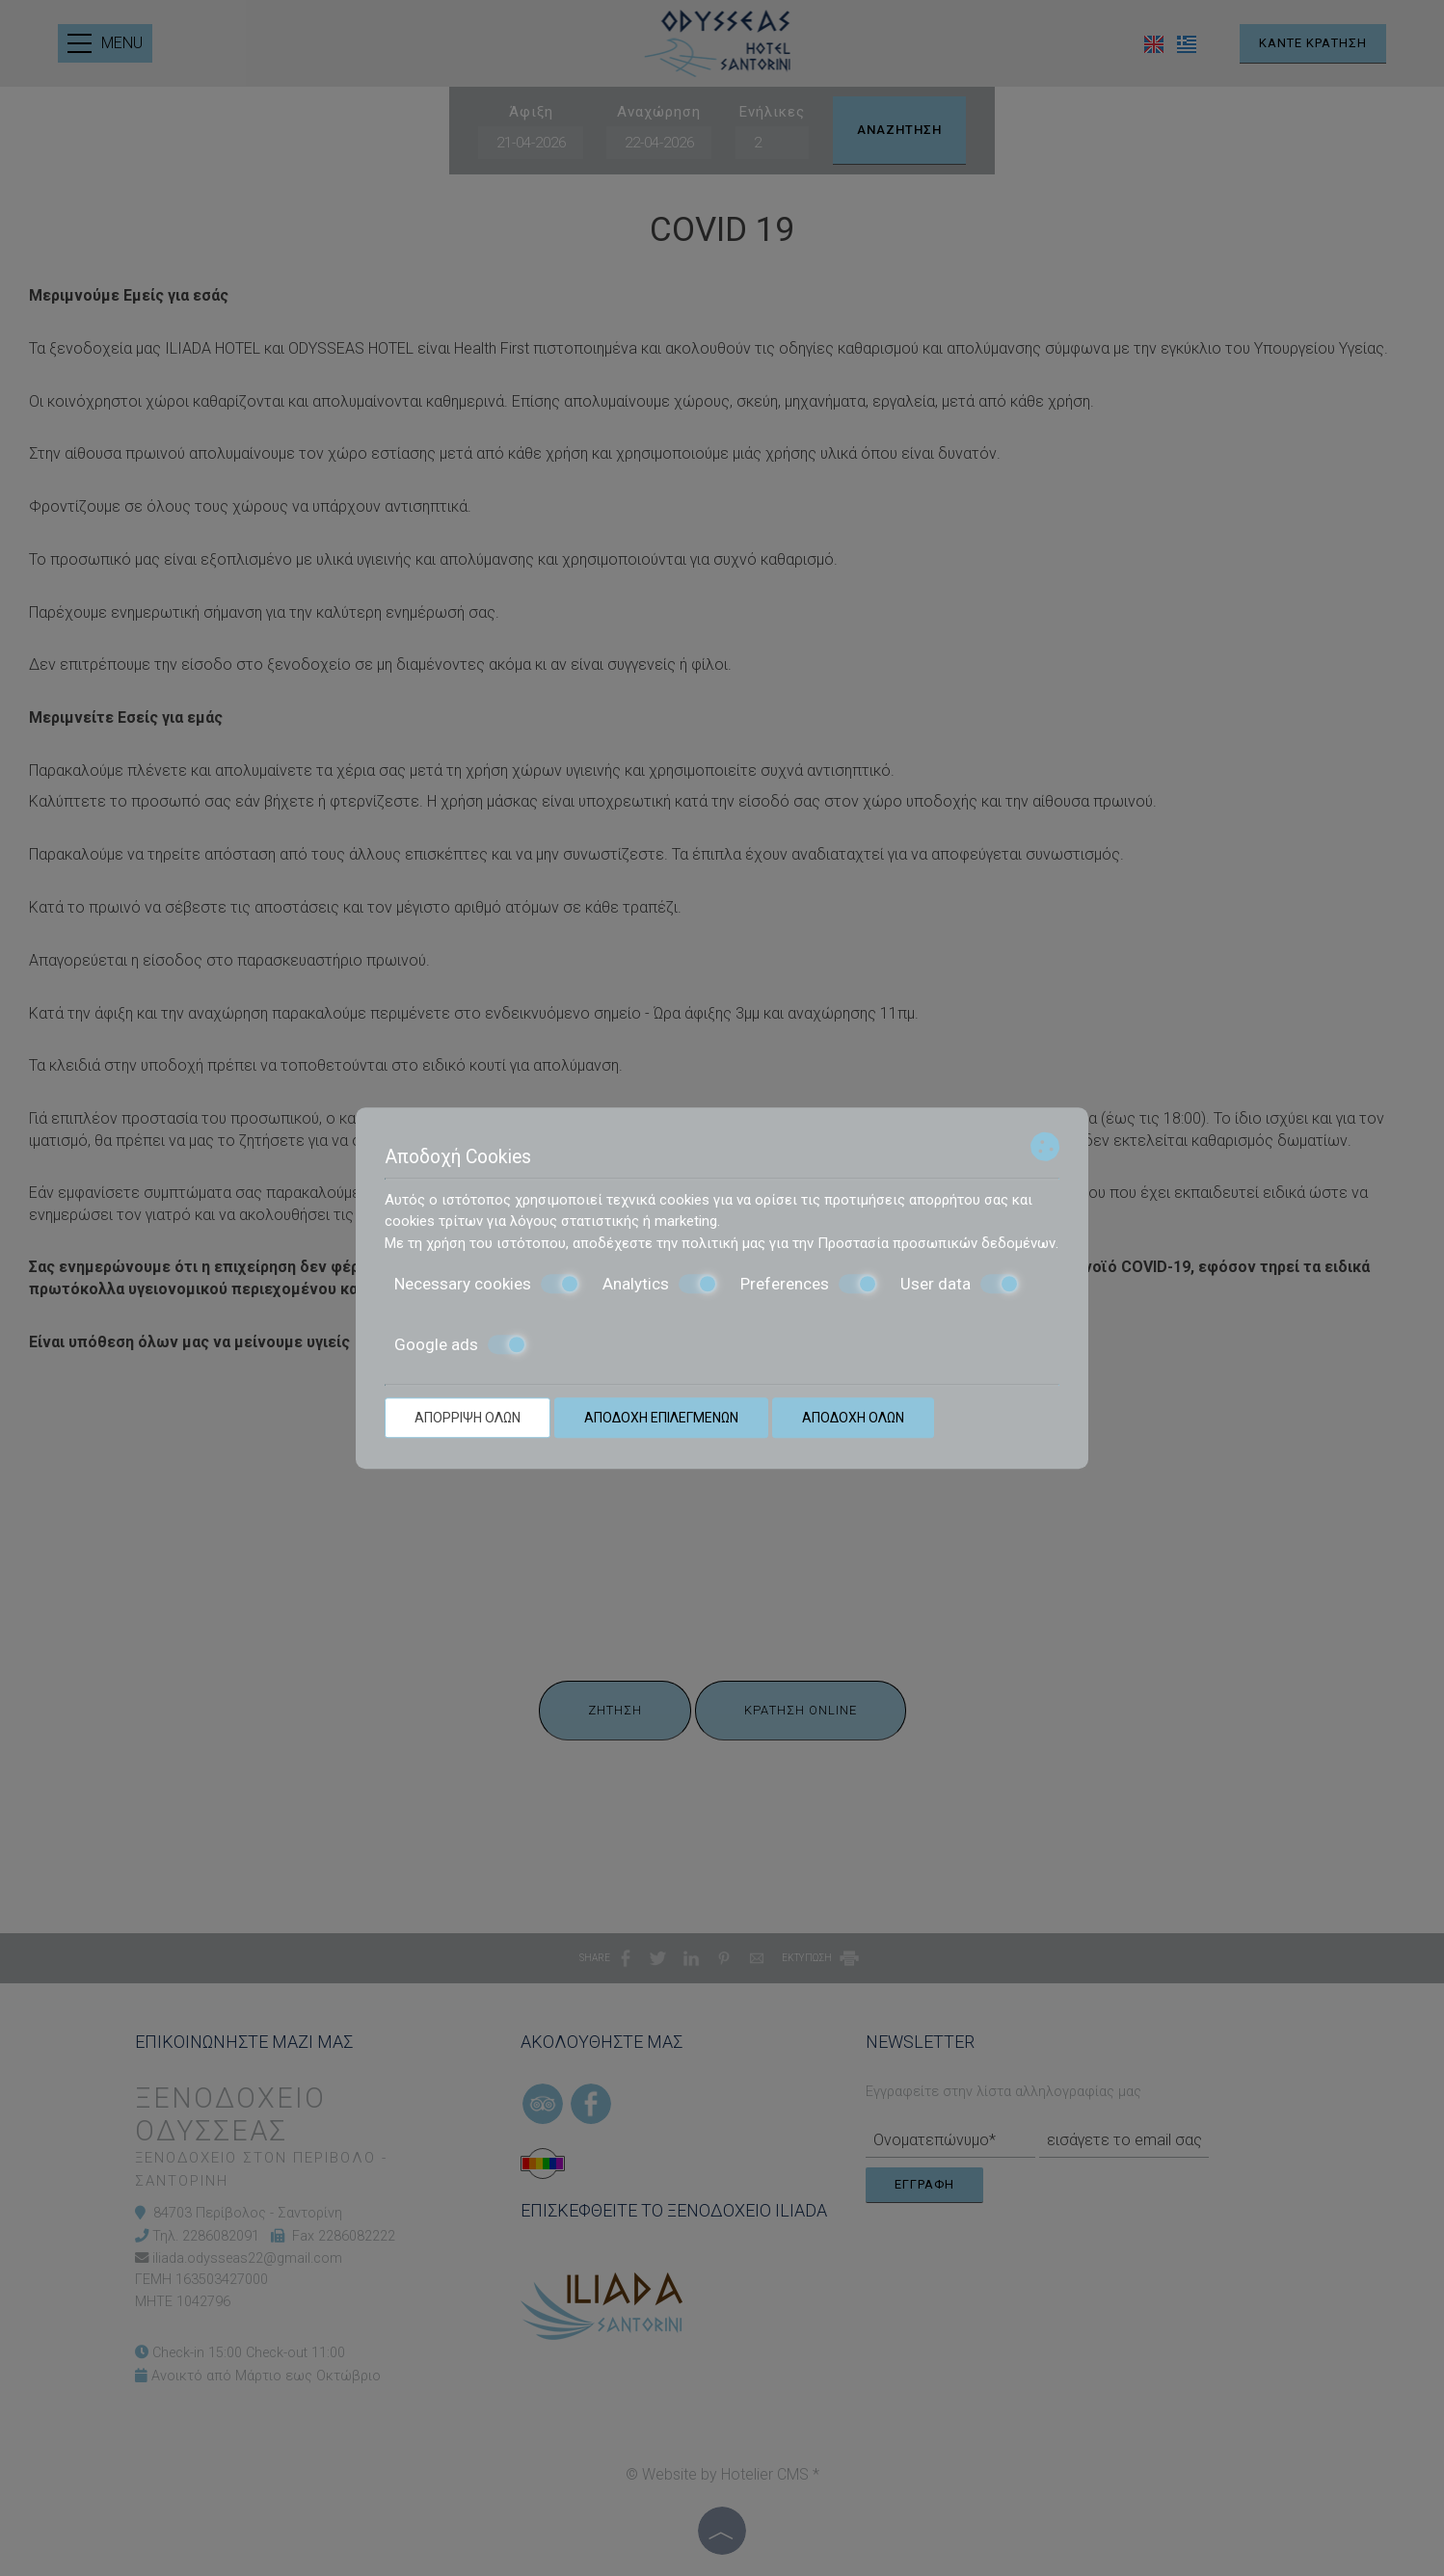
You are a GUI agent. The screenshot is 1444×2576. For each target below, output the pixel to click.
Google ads (460, 1344)
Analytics (659, 1283)
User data (959, 1283)
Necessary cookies (486, 1283)
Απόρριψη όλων (467, 1417)
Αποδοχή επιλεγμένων (661, 1417)
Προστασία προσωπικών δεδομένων (936, 1243)
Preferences (808, 1283)
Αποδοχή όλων (853, 1417)
